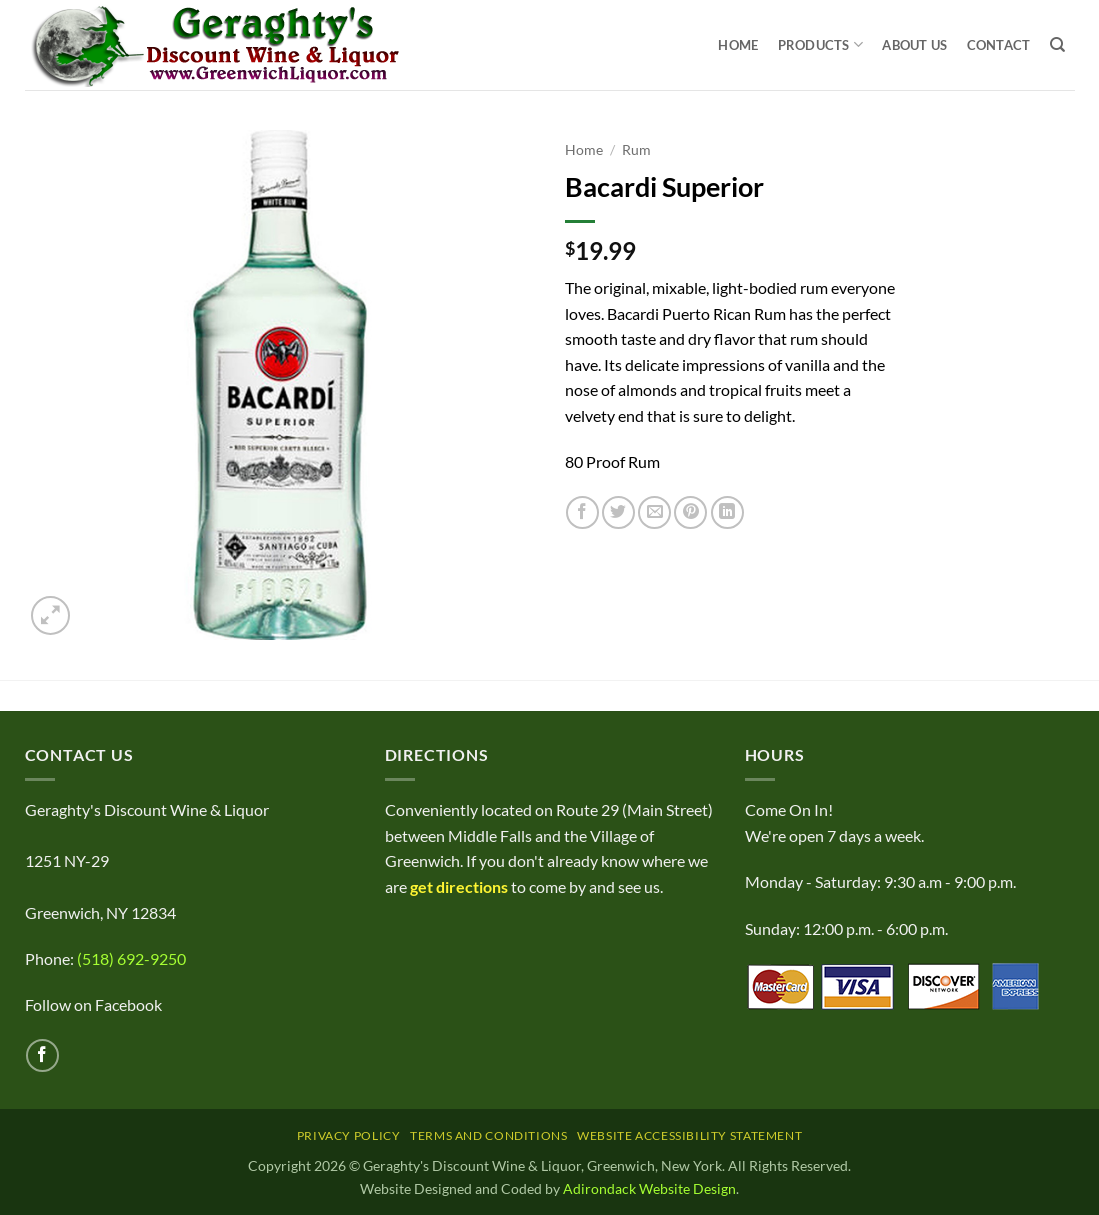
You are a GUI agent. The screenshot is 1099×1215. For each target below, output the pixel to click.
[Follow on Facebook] (42, 1055)
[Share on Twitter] (618, 512)
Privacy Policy (349, 1135)
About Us (914, 45)
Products (821, 44)
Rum (636, 150)
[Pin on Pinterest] (690, 512)
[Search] (1057, 45)
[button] (50, 615)
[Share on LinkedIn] (727, 512)
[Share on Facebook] (582, 512)
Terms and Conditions (488, 1135)
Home (738, 45)
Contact (999, 45)
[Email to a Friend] (654, 512)
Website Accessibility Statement (689, 1135)
